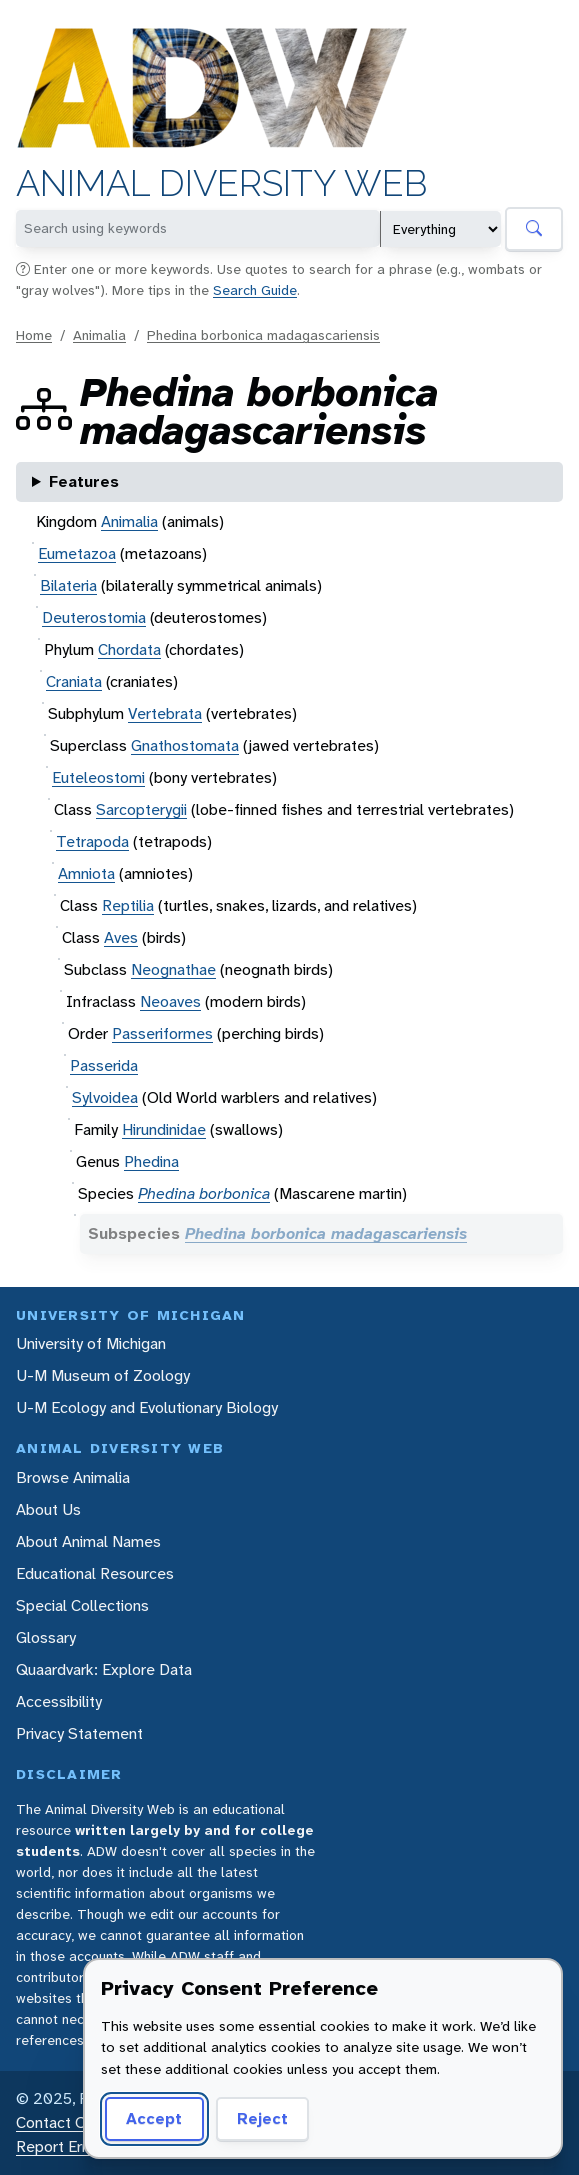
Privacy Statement (79, 1733)
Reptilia (128, 905)
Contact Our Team (80, 2122)
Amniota (86, 873)
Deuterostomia (94, 617)
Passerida (104, 1065)
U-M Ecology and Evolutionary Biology (147, 1407)
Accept (154, 2118)
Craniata (74, 681)
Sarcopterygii (141, 809)
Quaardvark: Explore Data (104, 1669)
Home (34, 335)
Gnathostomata (185, 745)
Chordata (129, 649)
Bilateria (68, 585)
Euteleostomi (98, 777)
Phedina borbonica (204, 1193)
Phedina (151, 1161)
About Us (48, 1509)
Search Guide (255, 290)
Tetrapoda (92, 841)
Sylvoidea (105, 1097)
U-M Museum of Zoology (103, 1375)
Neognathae (173, 969)
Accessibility (59, 1701)
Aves (121, 937)
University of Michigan (91, 1343)
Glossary (46, 1637)
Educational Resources (95, 1573)
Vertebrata (165, 713)
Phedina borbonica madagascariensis (263, 335)
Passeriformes (162, 1033)
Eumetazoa (77, 553)
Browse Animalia (73, 1477)
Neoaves (170, 1001)
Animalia (99, 335)
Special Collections (82, 1605)
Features (84, 481)
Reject (262, 2118)
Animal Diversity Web (221, 183)
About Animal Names (88, 1541)
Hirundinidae (164, 1129)
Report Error (58, 2146)
